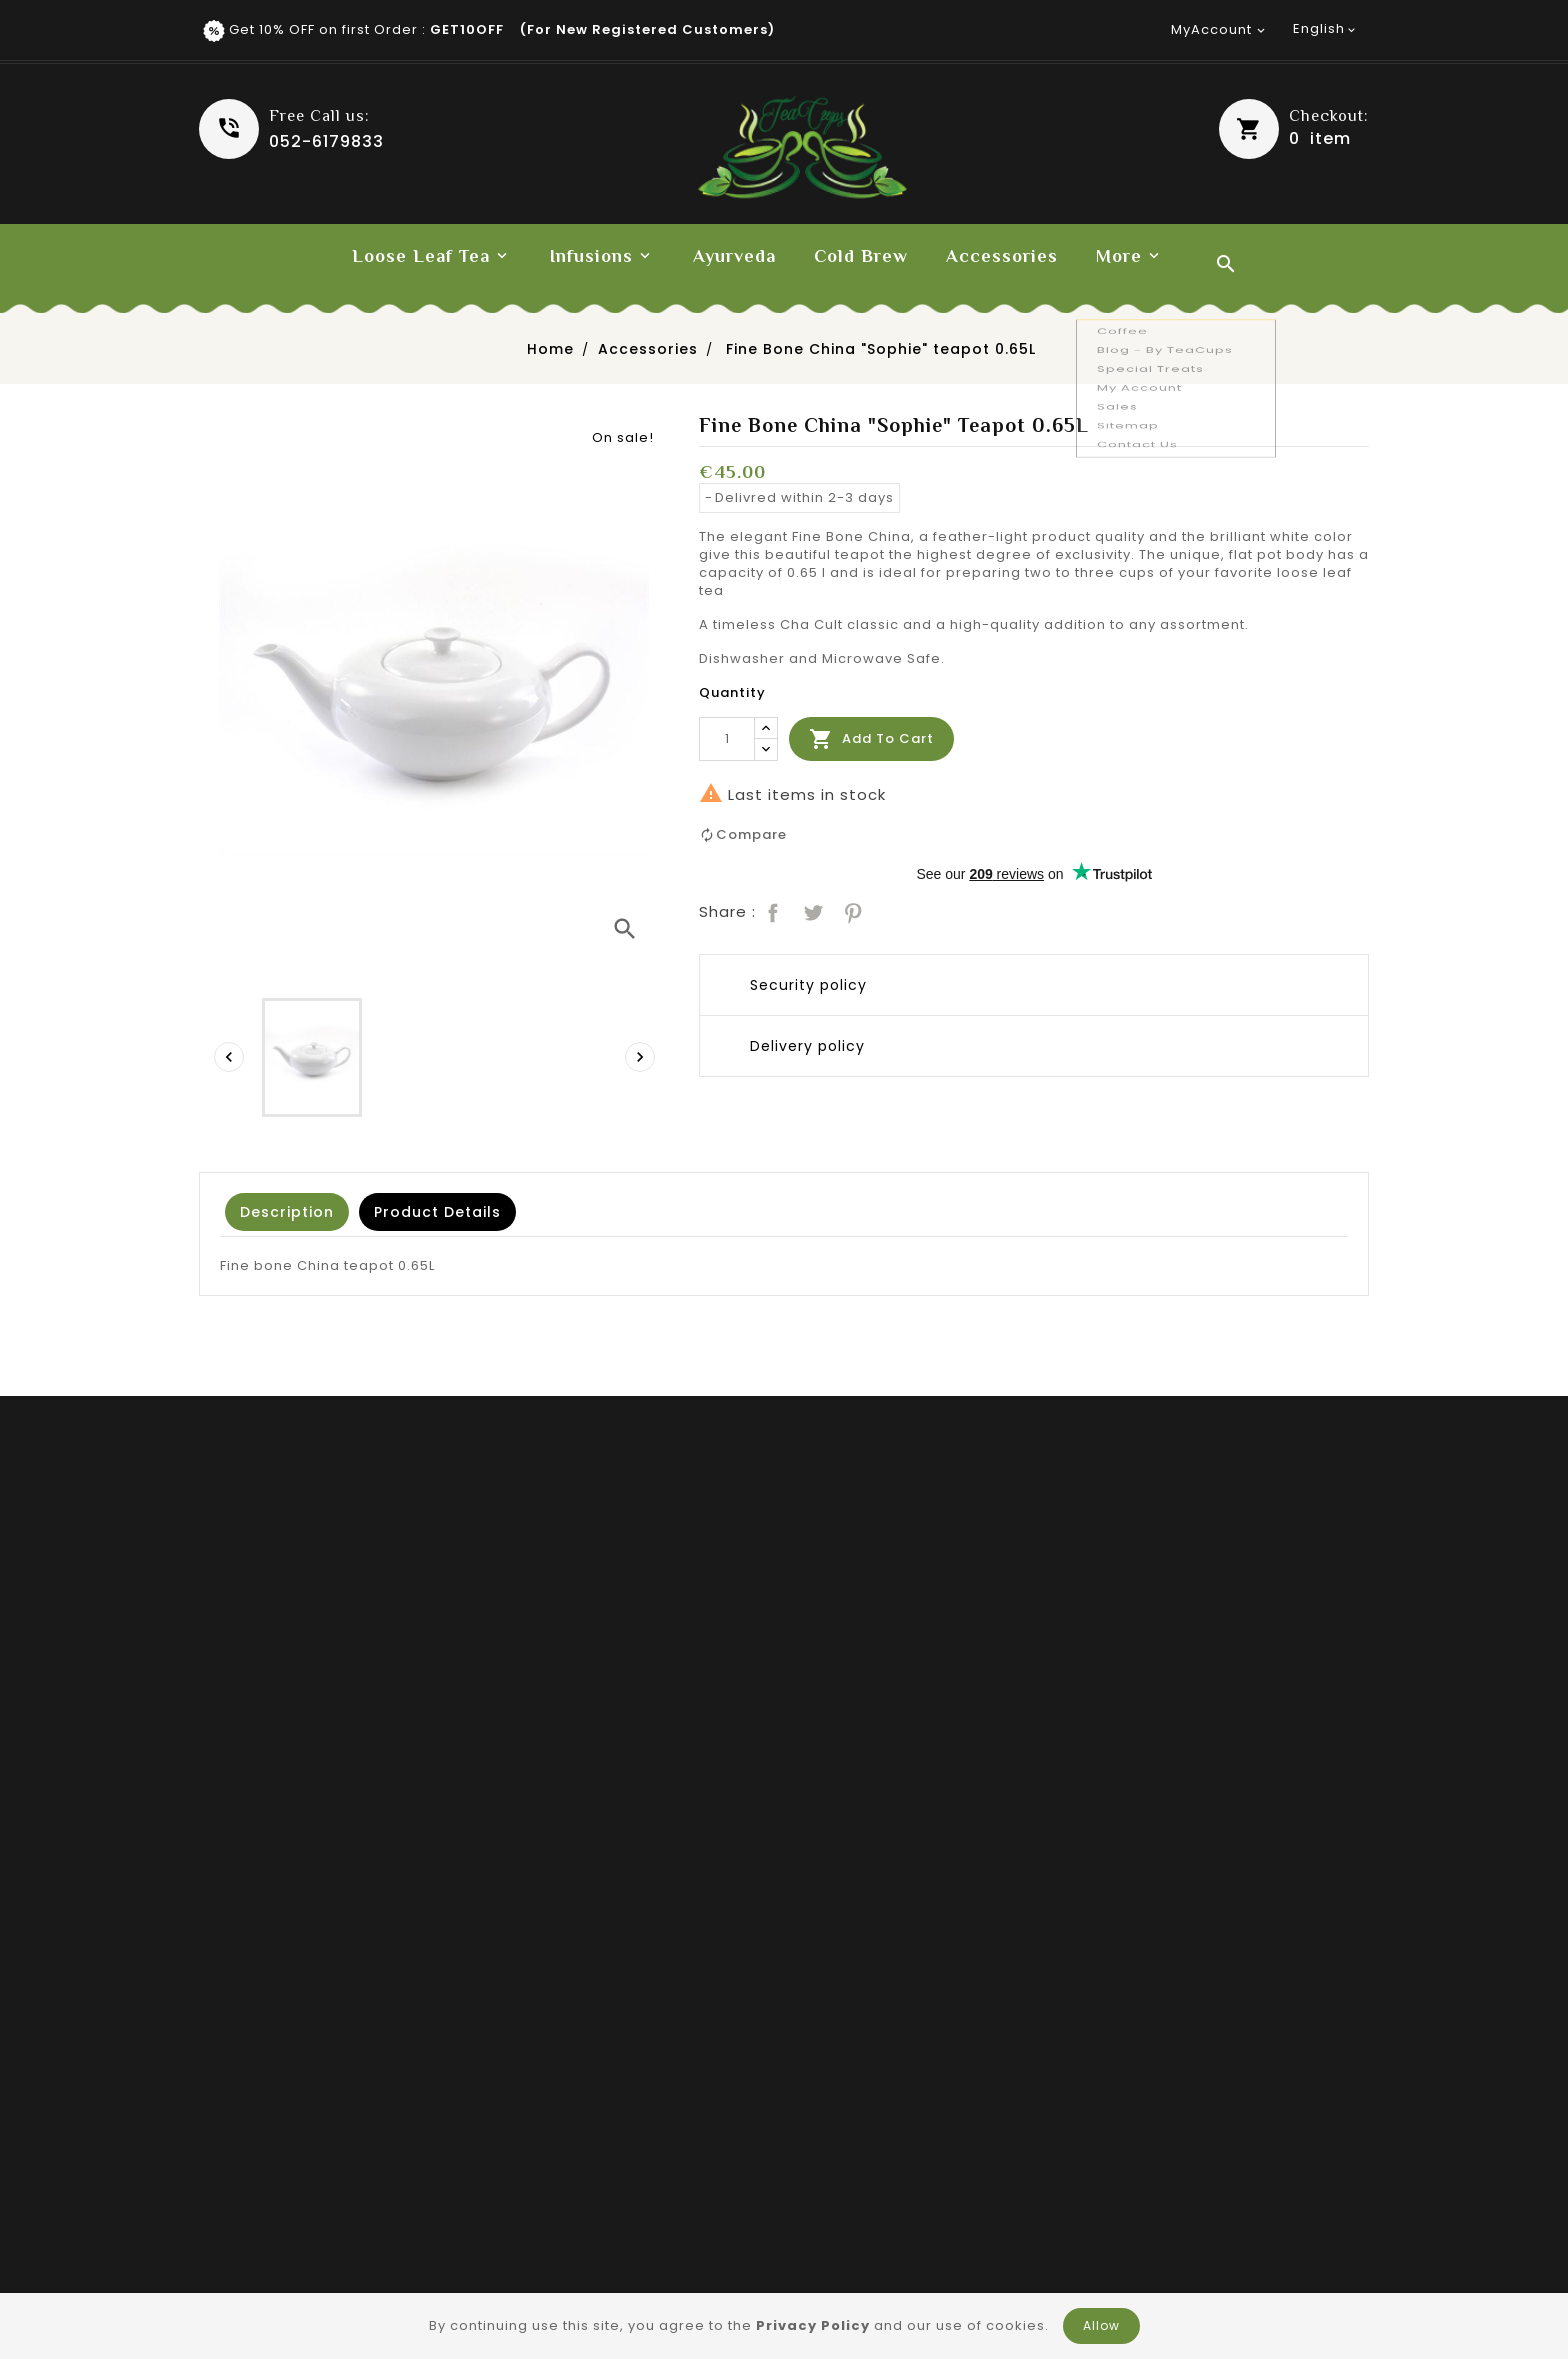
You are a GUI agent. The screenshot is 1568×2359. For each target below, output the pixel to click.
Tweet (811, 910)
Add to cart (871, 739)
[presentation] (229, 1057)
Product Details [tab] (437, 1212)
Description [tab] (287, 1212)
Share (771, 910)
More (1119, 256)
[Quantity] (727, 739)
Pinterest (851, 910)
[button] (1294, 129)
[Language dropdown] (1326, 29)
